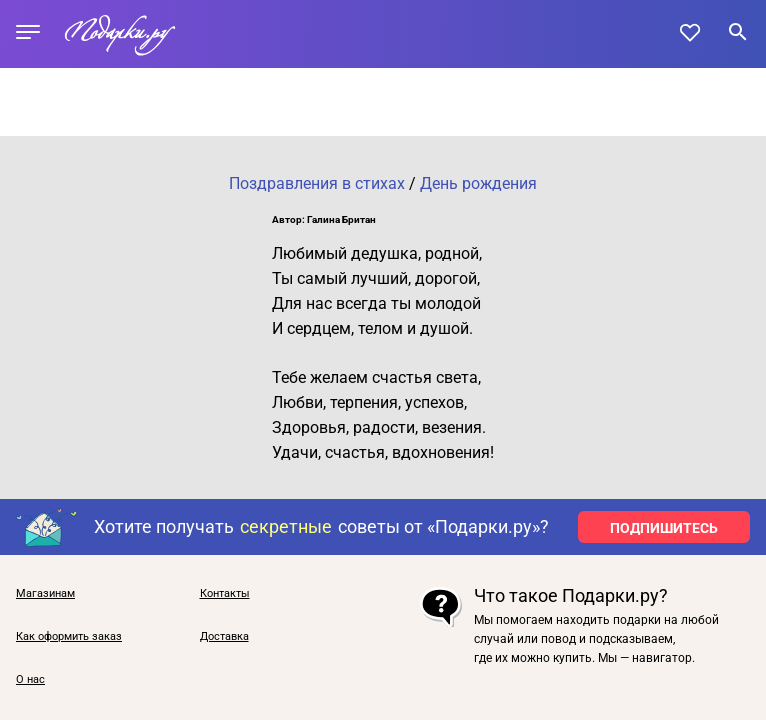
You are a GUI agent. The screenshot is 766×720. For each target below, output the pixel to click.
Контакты (225, 593)
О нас (30, 679)
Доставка (224, 636)
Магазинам (45, 593)
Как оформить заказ (69, 636)
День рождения (478, 183)
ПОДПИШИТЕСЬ (664, 528)
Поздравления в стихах (317, 183)
